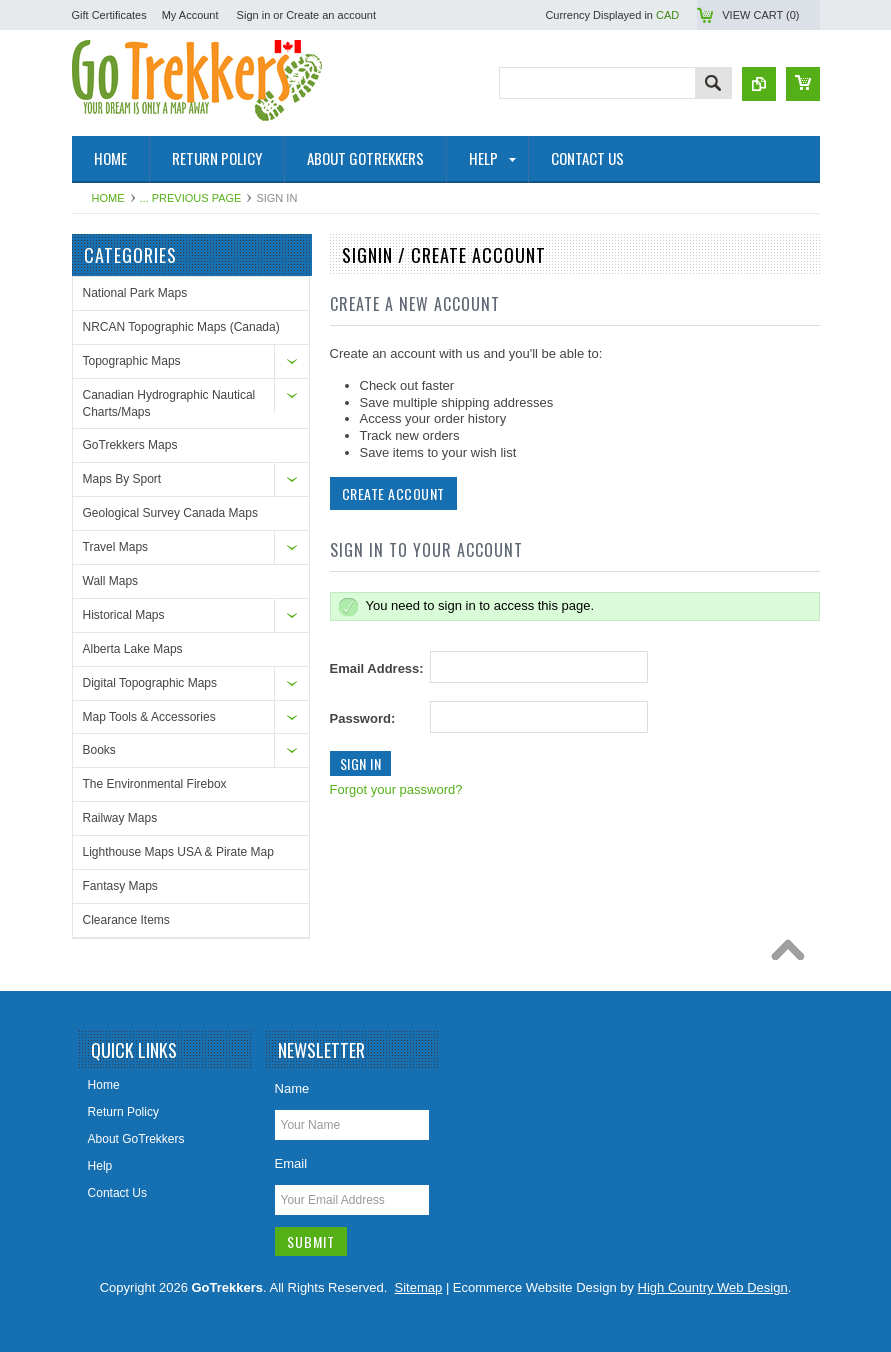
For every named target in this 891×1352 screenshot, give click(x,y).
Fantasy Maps (120, 886)
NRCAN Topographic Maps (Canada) (181, 327)
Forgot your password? (396, 789)
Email (291, 1163)
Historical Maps (124, 615)
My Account (190, 15)
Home (108, 198)
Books (99, 750)
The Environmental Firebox (155, 784)
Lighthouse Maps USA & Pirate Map (178, 852)
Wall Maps (111, 581)
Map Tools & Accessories (149, 717)
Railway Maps (120, 818)
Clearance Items (126, 920)
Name (292, 1088)
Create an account (331, 15)
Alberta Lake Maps (133, 649)
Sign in (254, 15)
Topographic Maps (132, 361)
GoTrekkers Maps (130, 445)
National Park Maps (135, 293)
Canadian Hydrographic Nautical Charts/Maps (169, 403)
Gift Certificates (109, 15)
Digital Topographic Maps (150, 683)
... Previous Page (191, 198)
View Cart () (760, 15)
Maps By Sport (122, 479)
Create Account (393, 493)
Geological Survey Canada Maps (170, 513)
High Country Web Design (713, 1287)
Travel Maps (116, 547)
